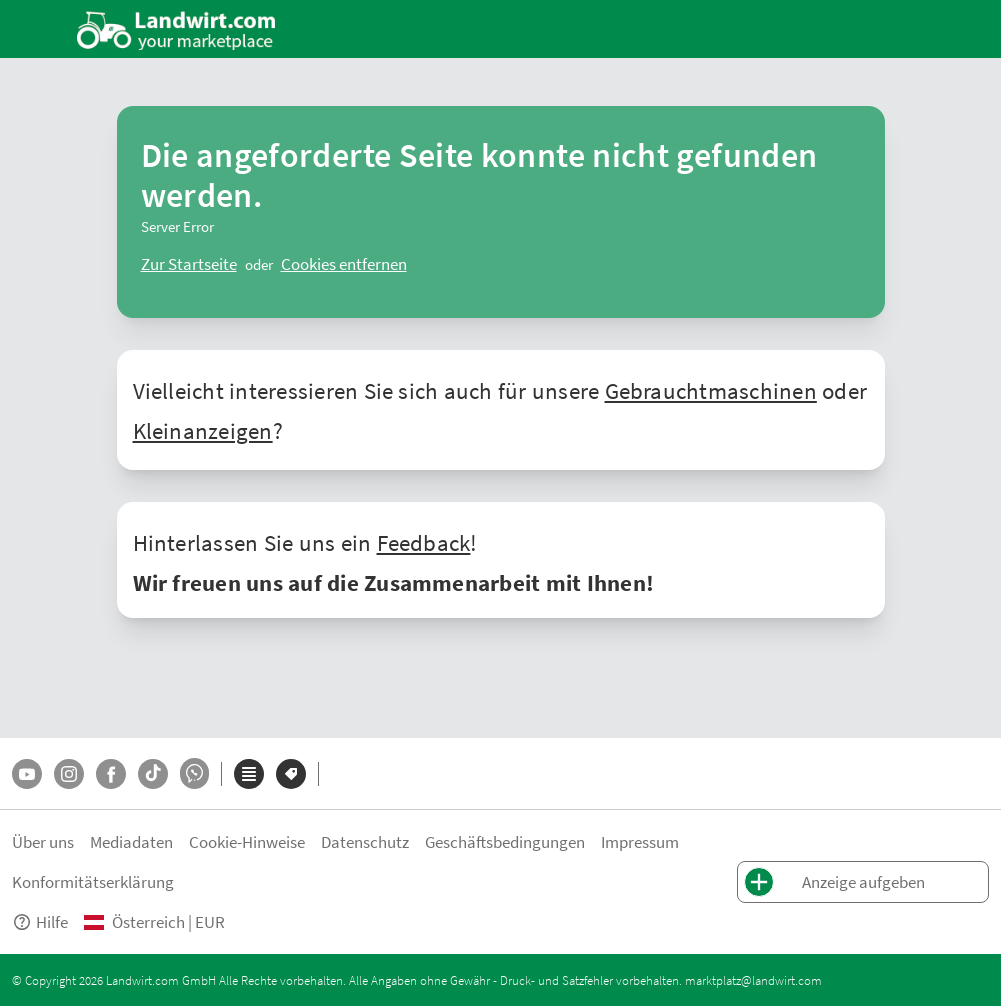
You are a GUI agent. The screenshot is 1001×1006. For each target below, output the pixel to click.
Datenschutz (365, 841)
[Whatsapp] (194, 773)
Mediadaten (131, 841)
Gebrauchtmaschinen (711, 390)
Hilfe (40, 921)
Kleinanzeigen (203, 430)
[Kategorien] (249, 774)
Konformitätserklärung (93, 881)
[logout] (344, 264)
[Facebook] (111, 774)
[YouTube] (27, 774)
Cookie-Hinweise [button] (247, 841)
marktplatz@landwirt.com (753, 980)
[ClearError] (189, 264)
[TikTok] (153, 774)
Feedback (424, 542)
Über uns (43, 841)
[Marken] (291, 774)
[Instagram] (69, 774)
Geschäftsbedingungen (505, 841)
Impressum (640, 841)
